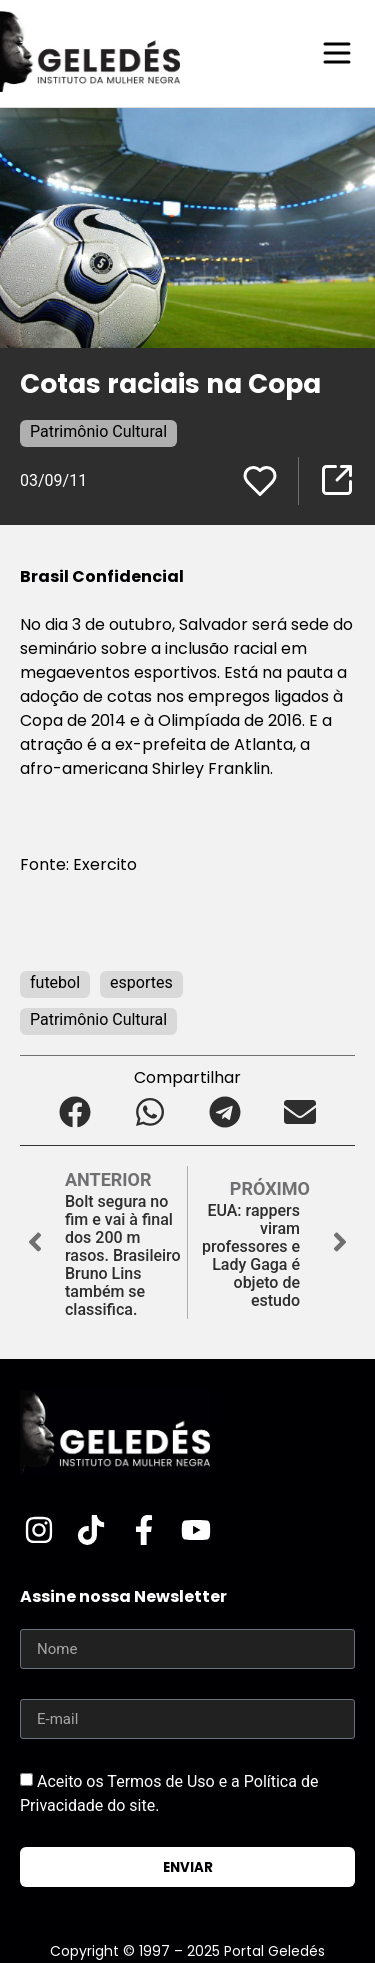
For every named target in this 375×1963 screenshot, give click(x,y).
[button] (75, 1112)
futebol (55, 982)
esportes (141, 982)
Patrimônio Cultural (98, 431)
